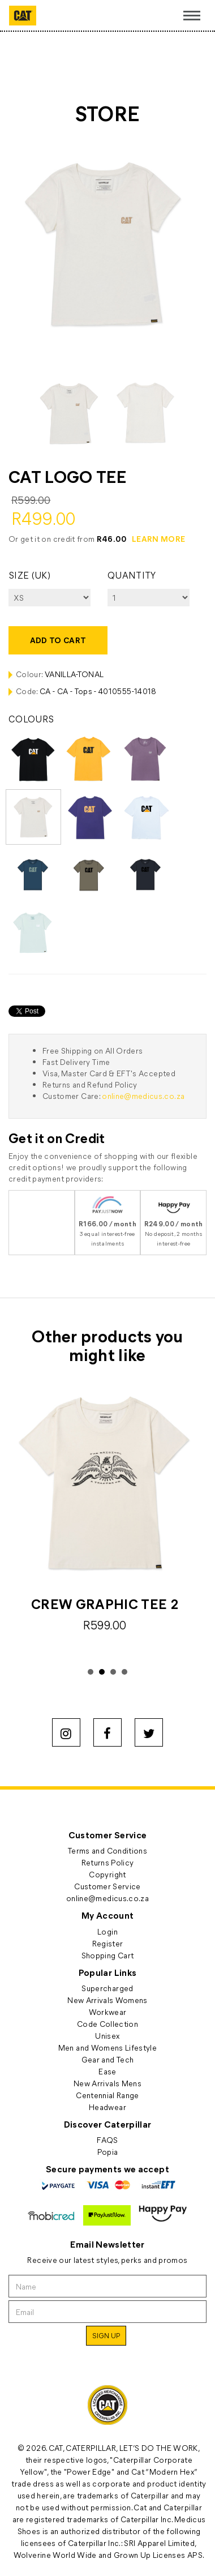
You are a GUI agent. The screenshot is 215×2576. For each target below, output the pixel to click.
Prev (23, 1524)
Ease (107, 2071)
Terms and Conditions (107, 1850)
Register (107, 1943)
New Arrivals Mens (107, 2083)
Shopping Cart (107, 1955)
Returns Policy (107, 1862)
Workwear (108, 2011)
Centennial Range (107, 2095)
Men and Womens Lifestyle (107, 2047)
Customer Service (107, 1886)
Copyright (107, 1874)
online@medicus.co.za (143, 1095)
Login (107, 1931)
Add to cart (58, 640)
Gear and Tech (107, 2059)
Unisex (107, 2035)
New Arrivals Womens (107, 2000)
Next (192, 1524)
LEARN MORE (159, 538)
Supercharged (107, 1988)
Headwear (107, 2107)
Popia (107, 2151)
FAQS (107, 2139)
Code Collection (107, 2023)
